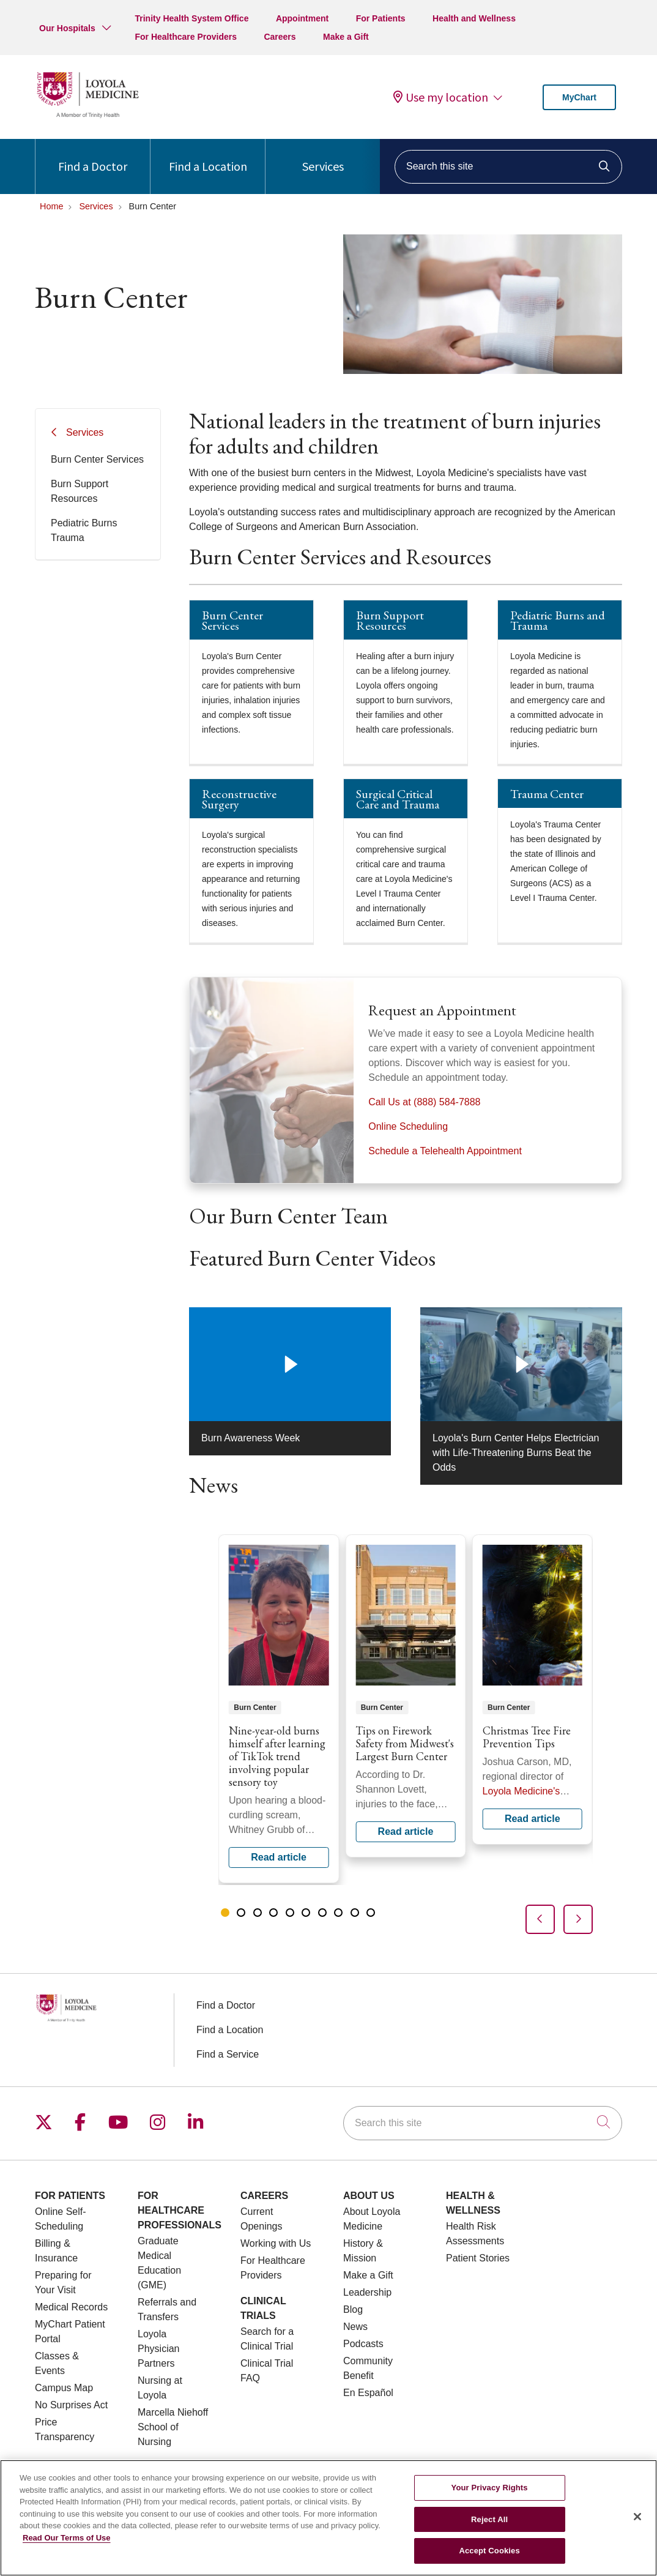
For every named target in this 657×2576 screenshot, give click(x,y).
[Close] (637, 2516)
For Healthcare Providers (186, 37)
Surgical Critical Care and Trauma (397, 799)
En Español (368, 2392)
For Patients (381, 18)
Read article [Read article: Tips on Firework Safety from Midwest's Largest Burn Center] (405, 1696)
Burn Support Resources (79, 491)
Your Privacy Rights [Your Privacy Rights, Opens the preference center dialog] (489, 2487)
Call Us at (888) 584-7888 (424, 1102)
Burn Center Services (97, 459)
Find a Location (208, 156)
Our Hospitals (67, 28)
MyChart (579, 97)
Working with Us (275, 2243)
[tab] (225, 1912)
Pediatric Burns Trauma (84, 530)
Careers (279, 37)
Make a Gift (346, 37)
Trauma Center (547, 794)
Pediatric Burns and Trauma (557, 620)
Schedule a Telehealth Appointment (445, 1151)
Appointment (302, 18)
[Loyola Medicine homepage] (87, 116)
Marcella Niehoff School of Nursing (173, 2427)
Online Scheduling (408, 1126)
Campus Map (64, 2388)
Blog (353, 2309)
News (355, 2326)
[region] (405, 1734)
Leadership (367, 2292)
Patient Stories (478, 2258)
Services (323, 156)
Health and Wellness (474, 18)
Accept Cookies (489, 2550)
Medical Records (71, 2307)
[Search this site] (508, 167)
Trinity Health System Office (191, 18)
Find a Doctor (92, 156)
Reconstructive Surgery (239, 799)
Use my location (440, 97)
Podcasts (363, 2344)
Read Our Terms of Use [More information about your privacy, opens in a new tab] (67, 2537)
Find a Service (227, 2054)
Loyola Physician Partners (158, 2349)
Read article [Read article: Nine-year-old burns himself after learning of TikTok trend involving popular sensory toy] (278, 1709)
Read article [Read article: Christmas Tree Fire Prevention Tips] (532, 1689)
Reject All (489, 2519)
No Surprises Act (71, 2405)
